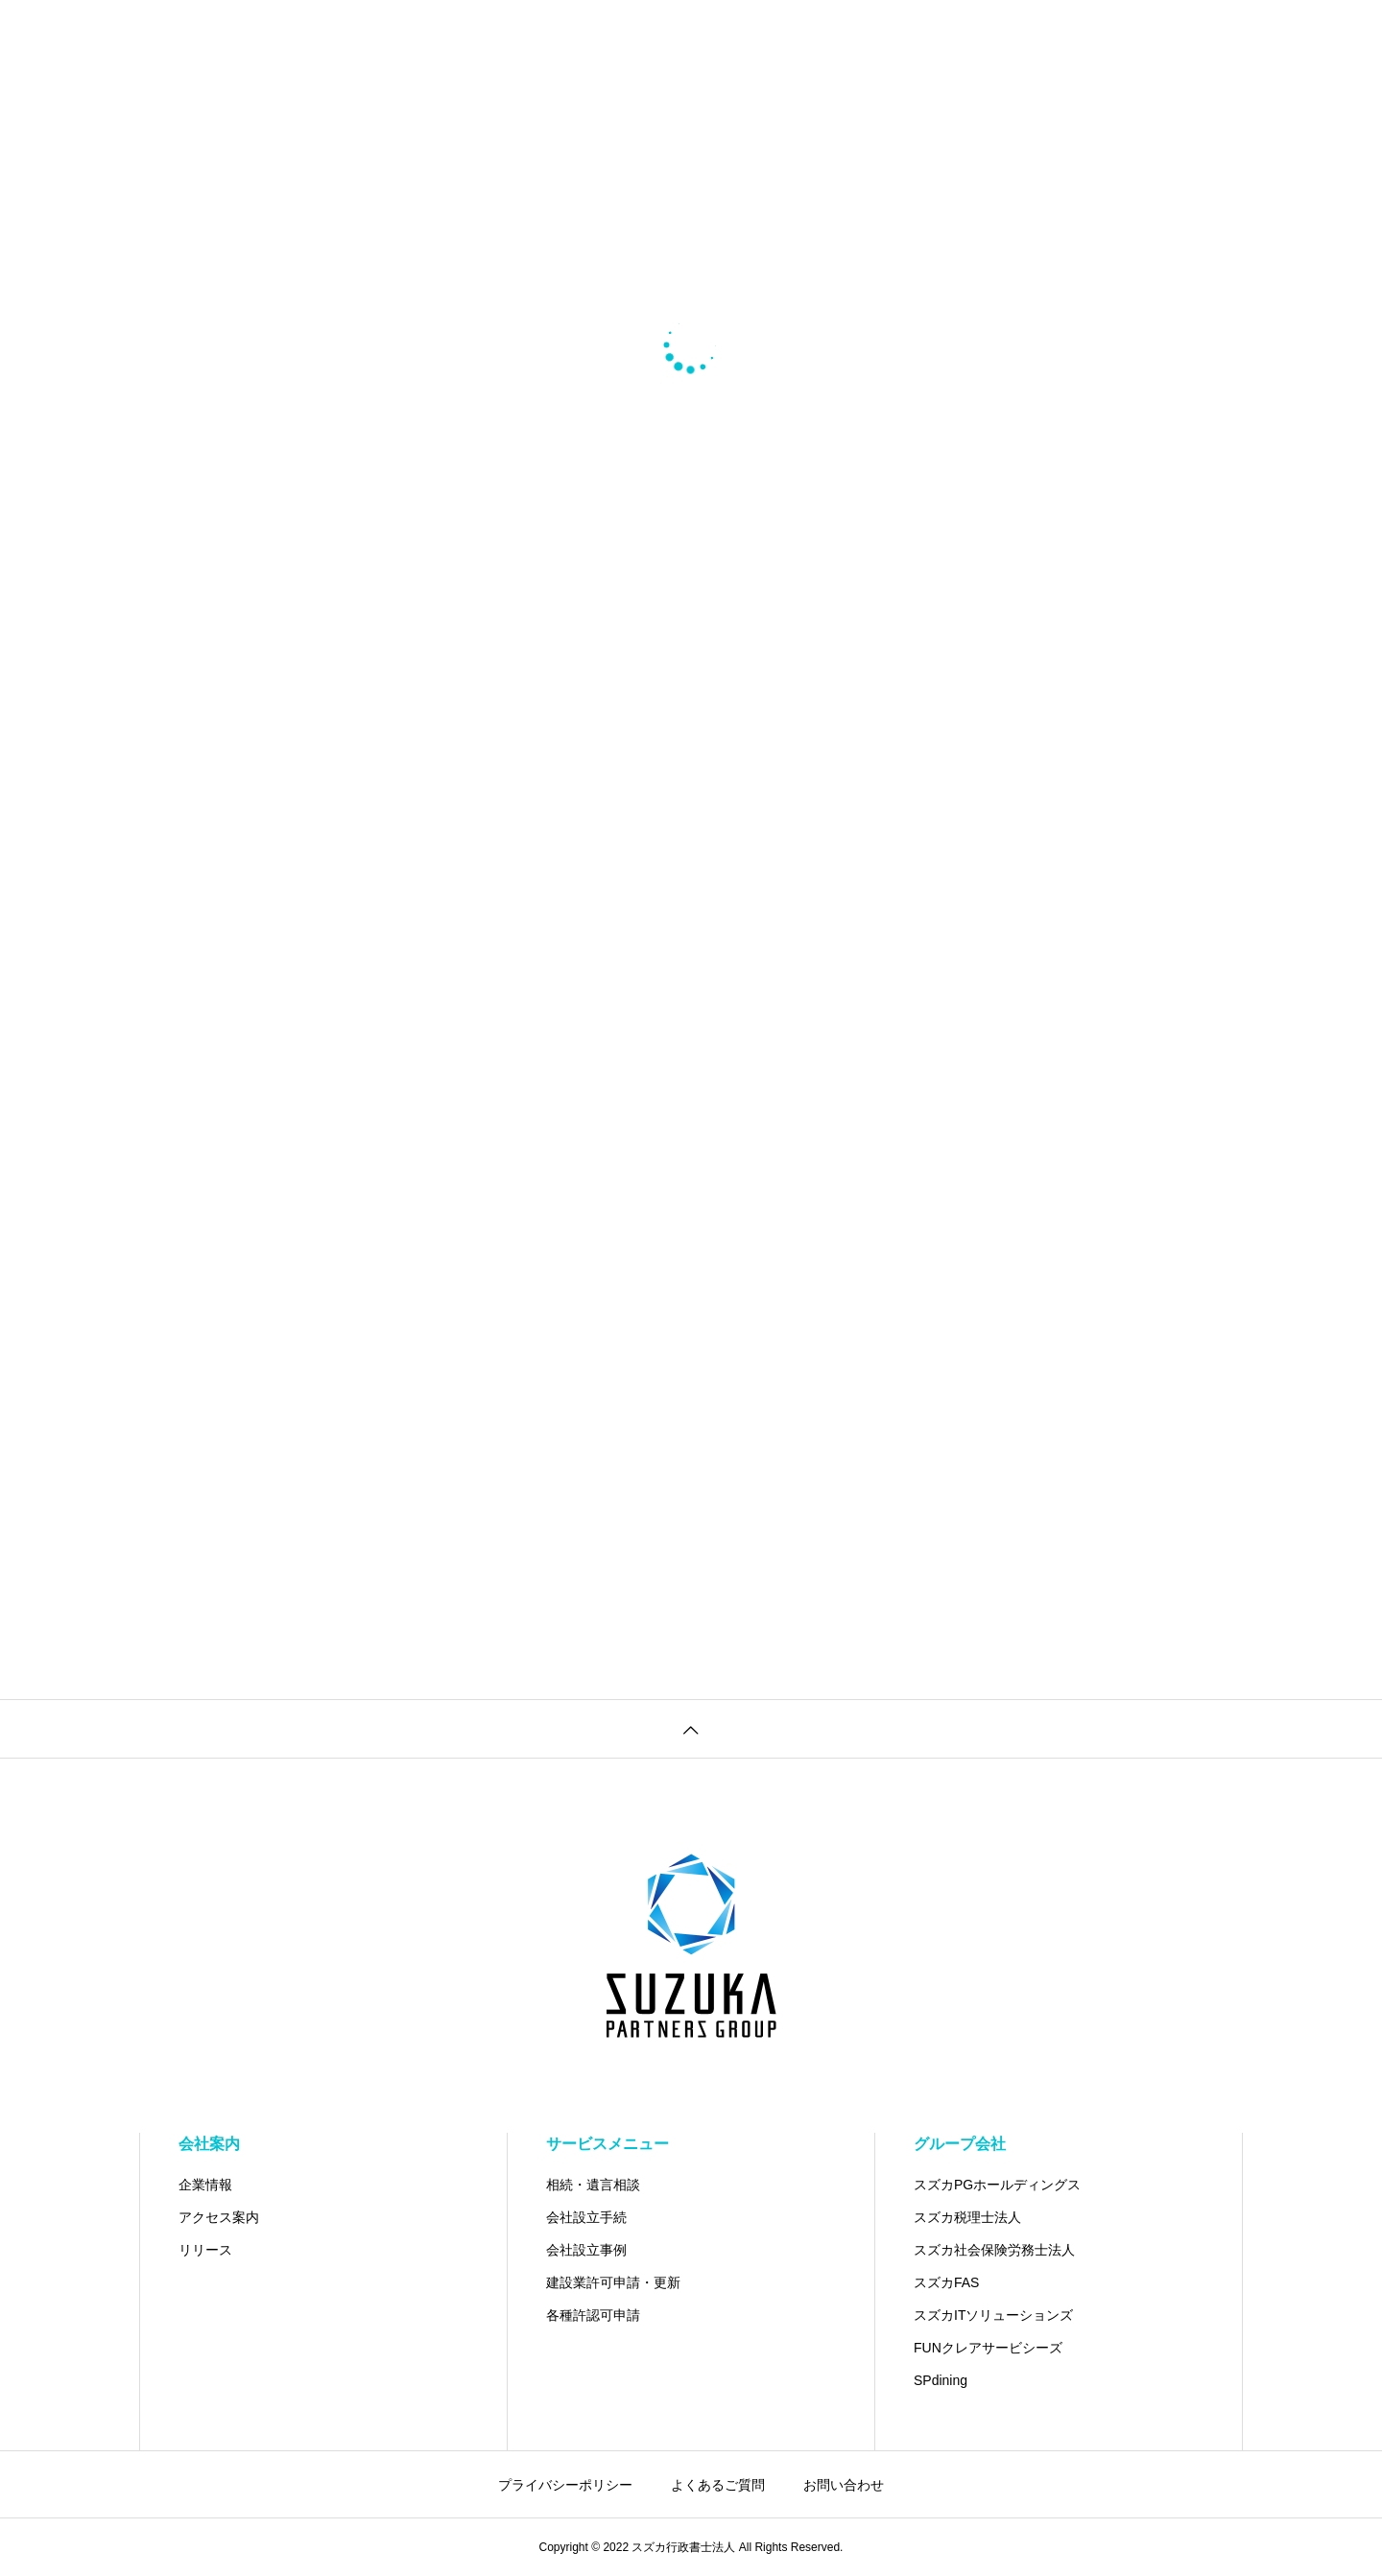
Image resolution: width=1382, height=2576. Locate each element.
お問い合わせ (843, 2485)
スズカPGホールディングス (997, 2184)
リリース (205, 2249)
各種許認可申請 (593, 2315)
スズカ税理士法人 (967, 2217)
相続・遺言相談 (593, 2184)
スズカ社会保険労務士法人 (994, 2249)
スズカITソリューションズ (993, 2315)
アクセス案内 (219, 2217)
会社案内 (209, 2144)
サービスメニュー (607, 2144)
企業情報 (205, 2184)
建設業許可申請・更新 (613, 2282)
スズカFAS (946, 2282)
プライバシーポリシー (565, 2485)
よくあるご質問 (718, 2485)
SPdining (940, 2380)
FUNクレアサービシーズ (988, 2347)
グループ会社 (960, 2144)
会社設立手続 (586, 2217)
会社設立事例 (586, 2249)
